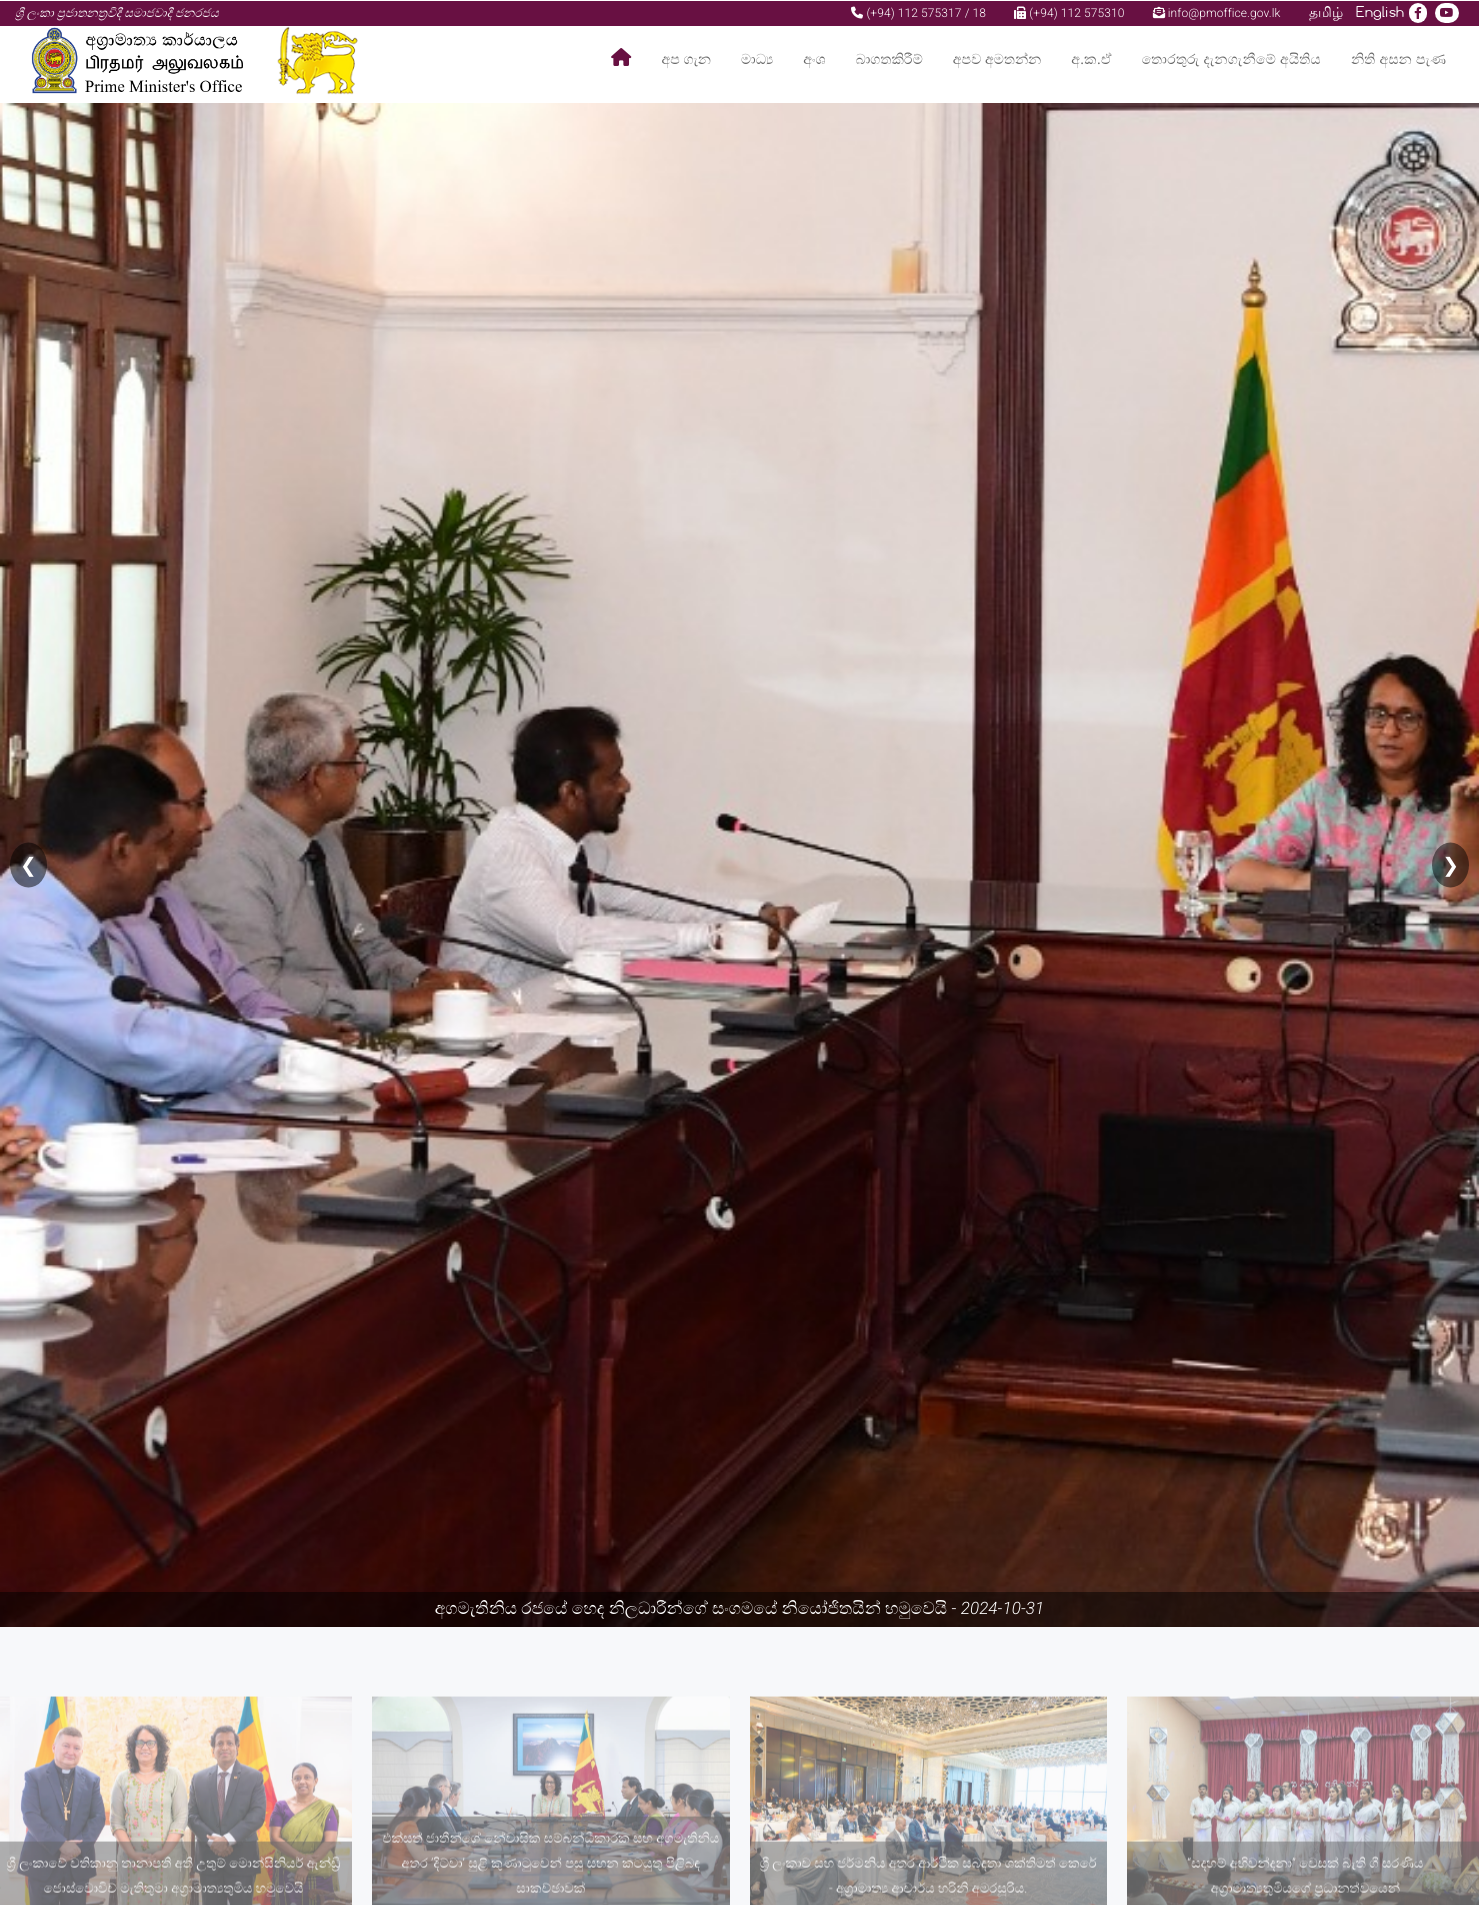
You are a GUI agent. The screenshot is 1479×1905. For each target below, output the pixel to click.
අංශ (814, 59)
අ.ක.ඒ (1091, 59)
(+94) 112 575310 (1069, 12)
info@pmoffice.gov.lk (1217, 12)
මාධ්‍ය (757, 59)
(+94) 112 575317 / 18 (918, 12)
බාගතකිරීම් (889, 59)
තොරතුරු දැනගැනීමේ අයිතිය (1231, 59)
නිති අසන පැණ (1398, 59)
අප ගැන (686, 59)
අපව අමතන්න (997, 59)
